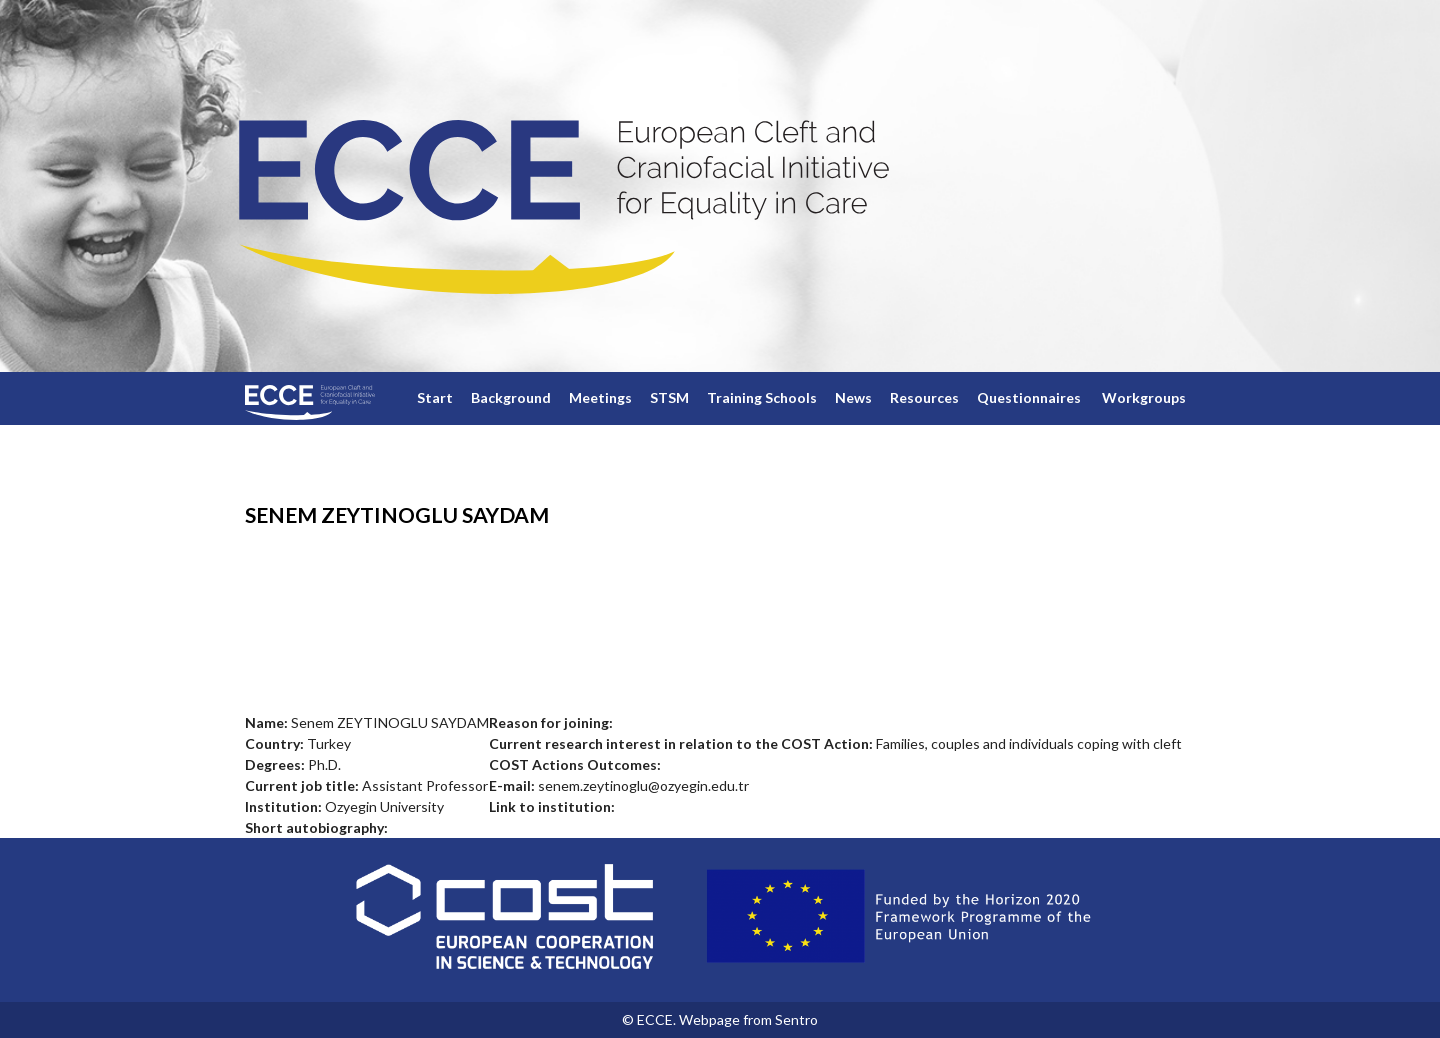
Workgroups (1144, 397)
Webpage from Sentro (748, 1019)
